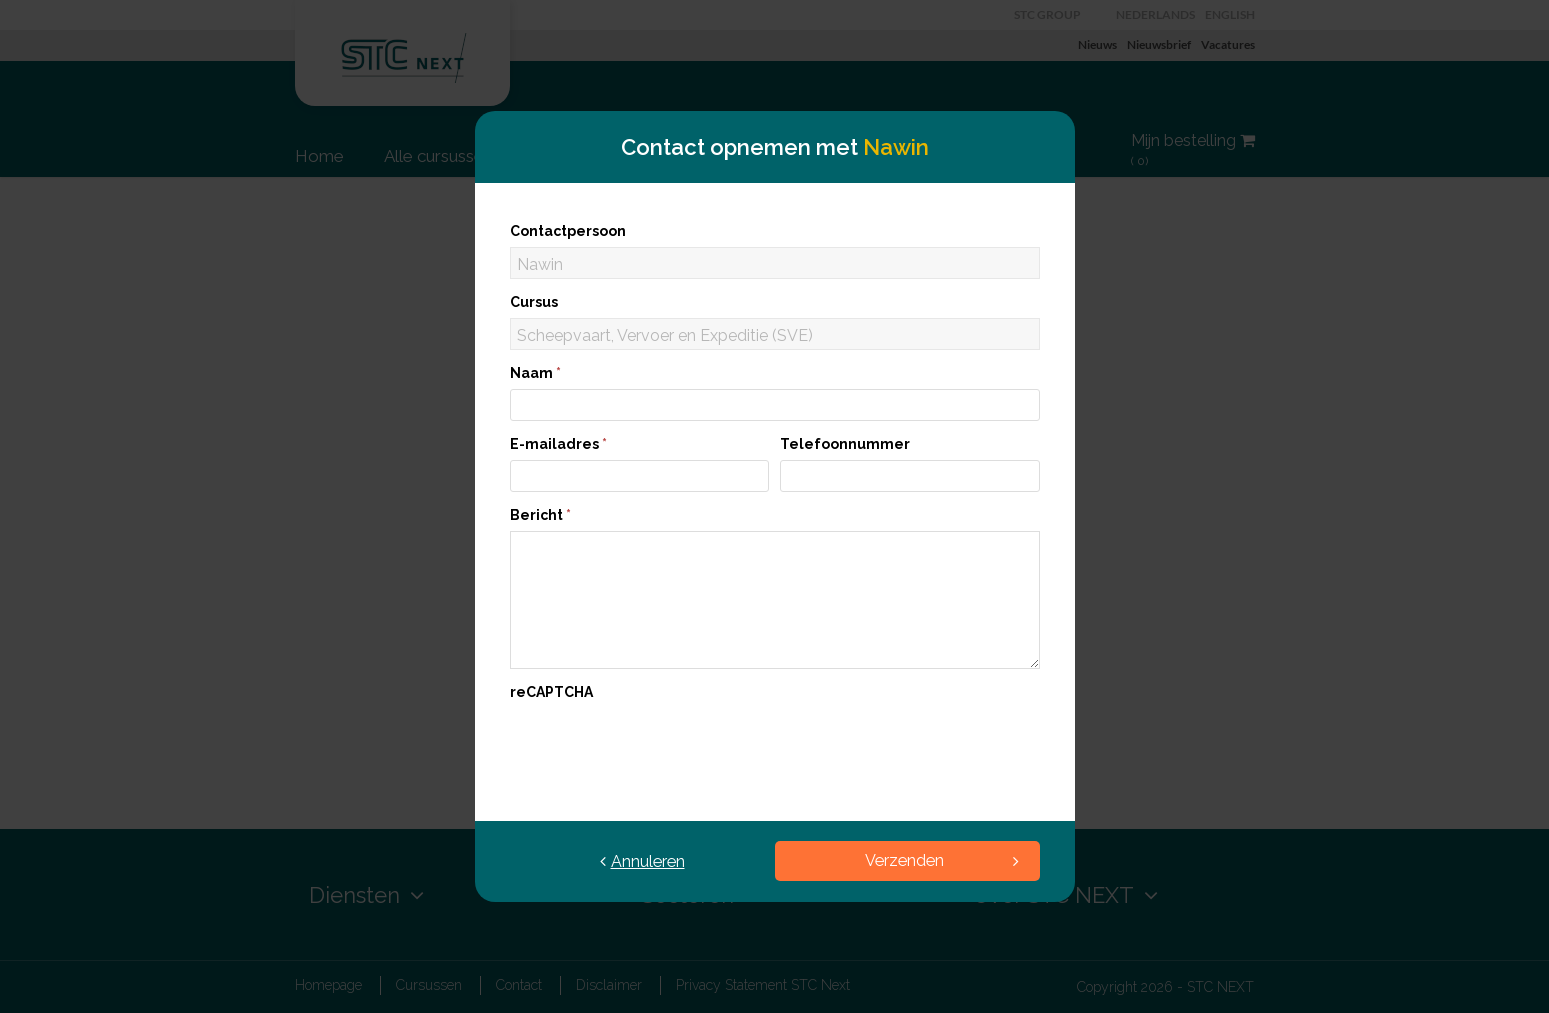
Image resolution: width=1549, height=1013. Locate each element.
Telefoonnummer (845, 444)
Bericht (540, 515)
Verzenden (942, 860)
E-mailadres (558, 444)
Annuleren (642, 861)
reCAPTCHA (551, 692)
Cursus (534, 302)
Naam (535, 373)
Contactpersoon (568, 231)
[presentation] (662, 747)
